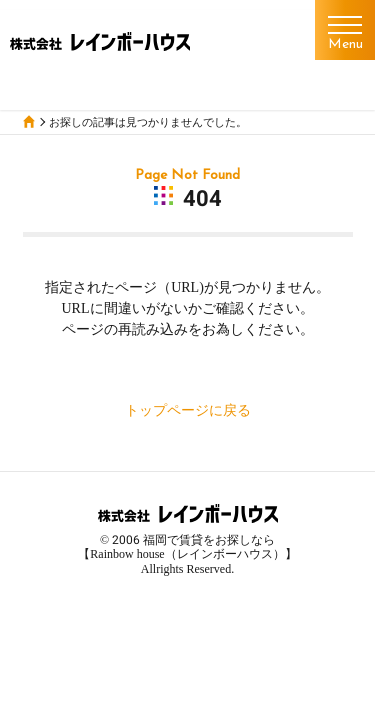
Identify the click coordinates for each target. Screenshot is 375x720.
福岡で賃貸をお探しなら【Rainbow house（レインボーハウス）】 (187, 547)
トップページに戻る (188, 410)
